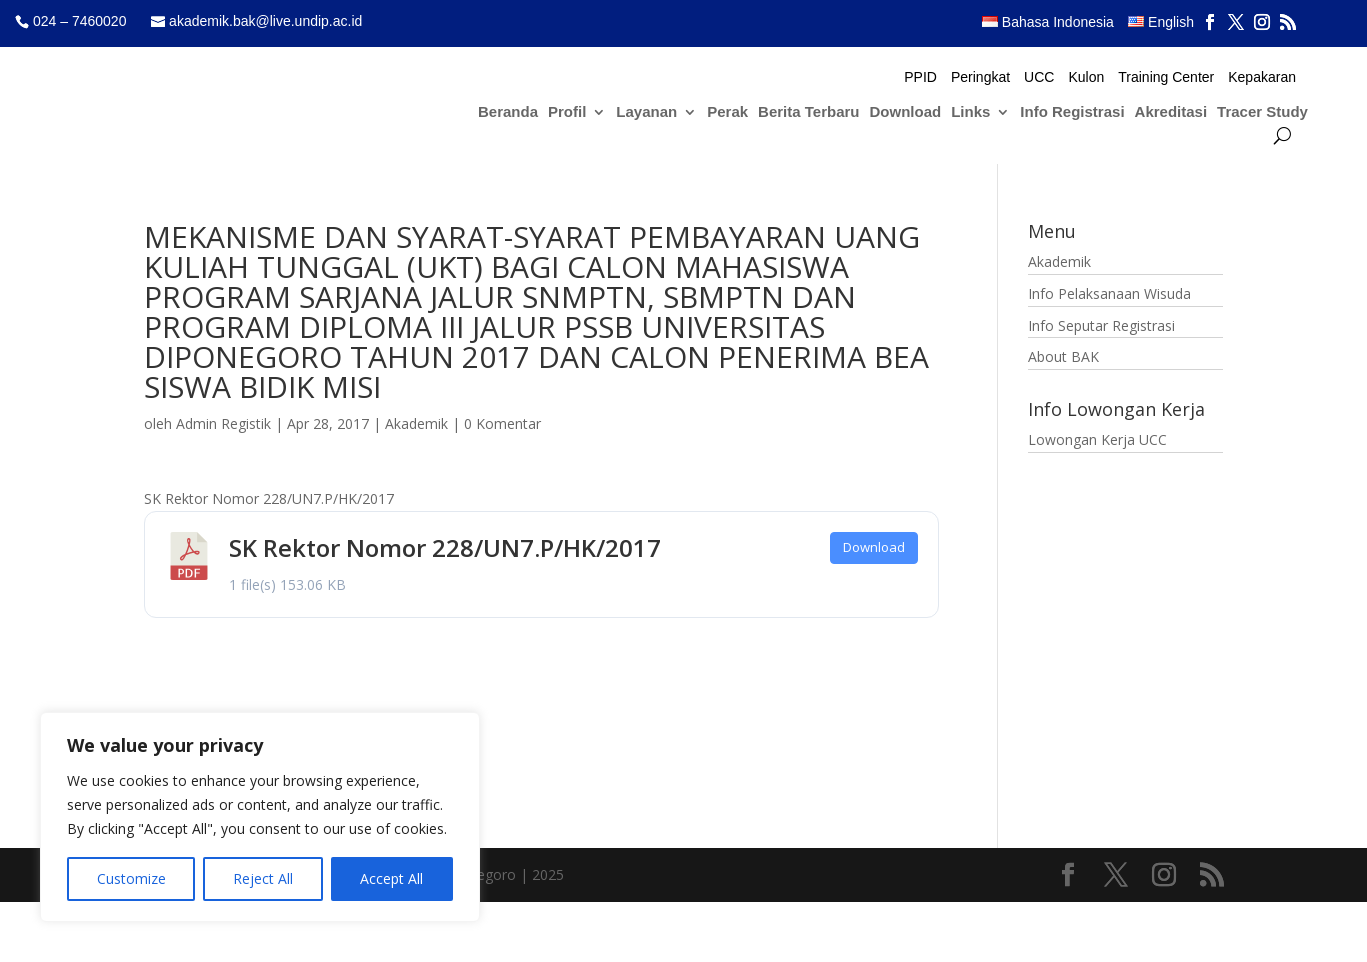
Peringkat (980, 77)
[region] (260, 817)
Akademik (416, 423)
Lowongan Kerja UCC (1097, 439)
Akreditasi (1171, 112)
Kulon (1086, 77)
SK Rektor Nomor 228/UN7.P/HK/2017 (445, 547)
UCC (1039, 77)
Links (970, 112)
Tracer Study (1262, 112)
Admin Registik (223, 423)
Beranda (508, 112)
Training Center (1166, 77)
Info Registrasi (1072, 112)
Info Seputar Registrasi (1101, 325)
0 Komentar (502, 423)
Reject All (263, 878)
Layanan (646, 112)
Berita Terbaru (808, 112)
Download (906, 112)
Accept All (391, 878)
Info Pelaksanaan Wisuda (1109, 293)
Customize (131, 878)
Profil (567, 112)
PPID (920, 77)
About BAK (1063, 356)
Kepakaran (1262, 77)
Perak (727, 112)
